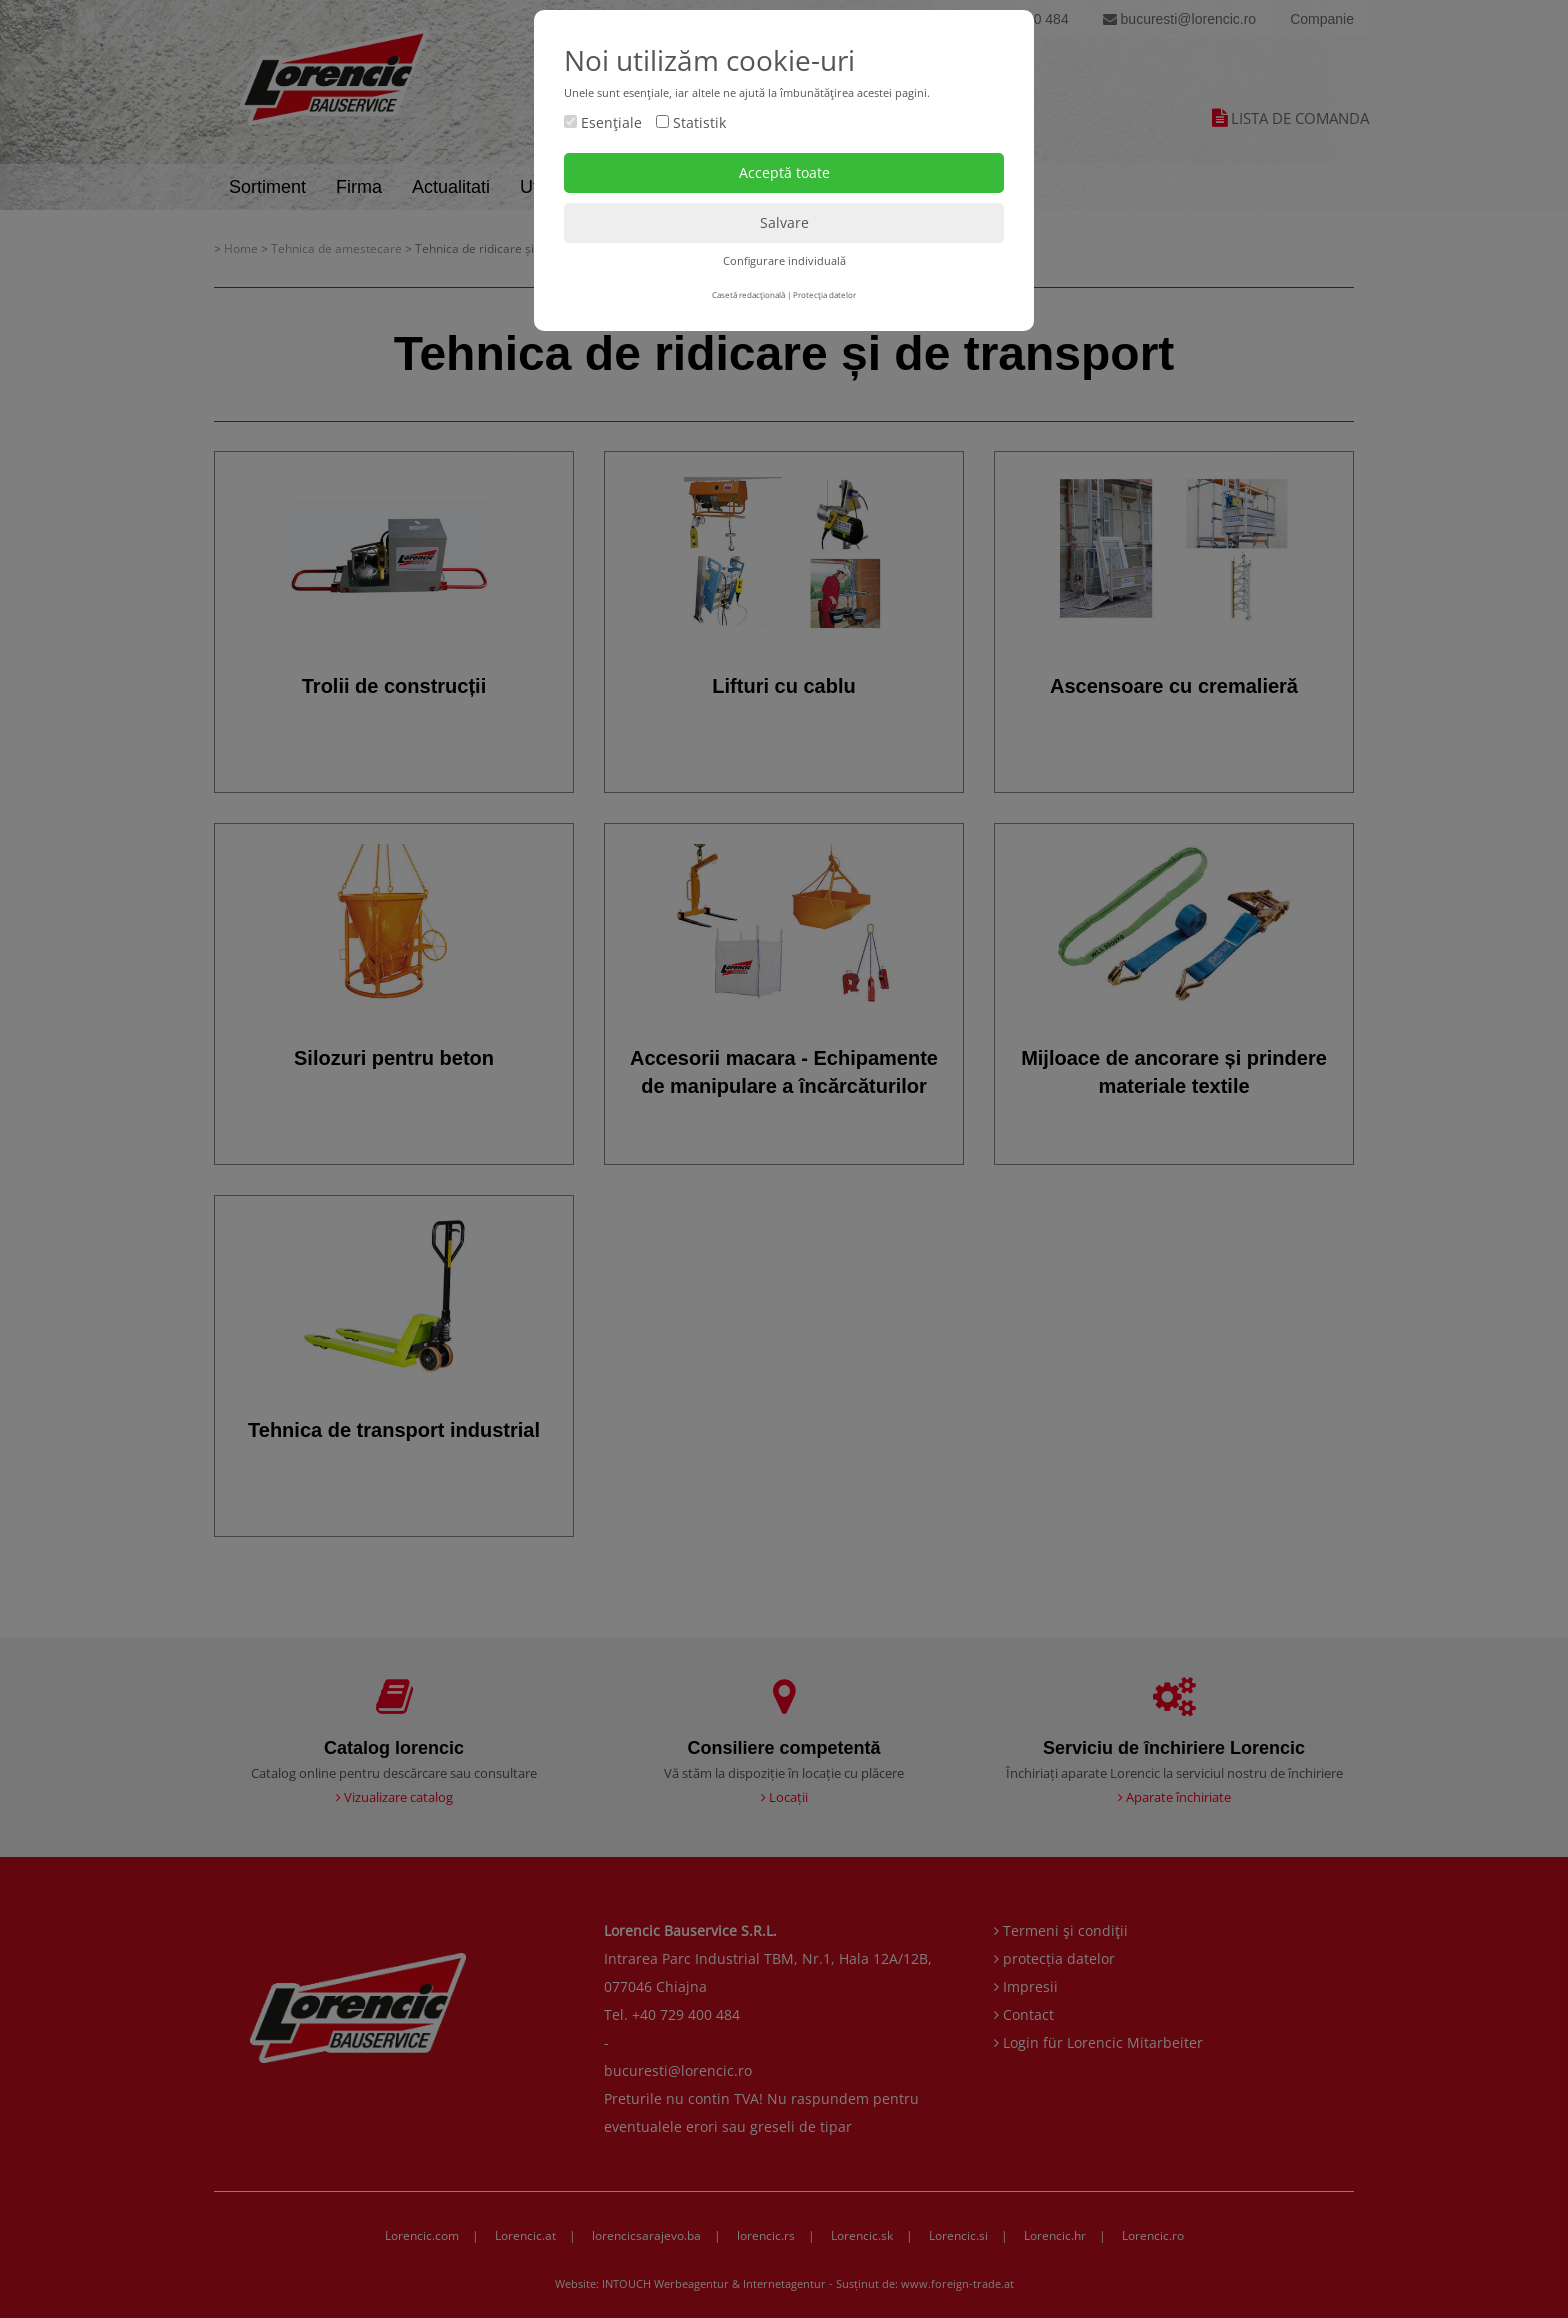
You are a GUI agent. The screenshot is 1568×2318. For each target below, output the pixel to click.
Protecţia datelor (824, 294)
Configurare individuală (784, 260)
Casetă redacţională (748, 294)
